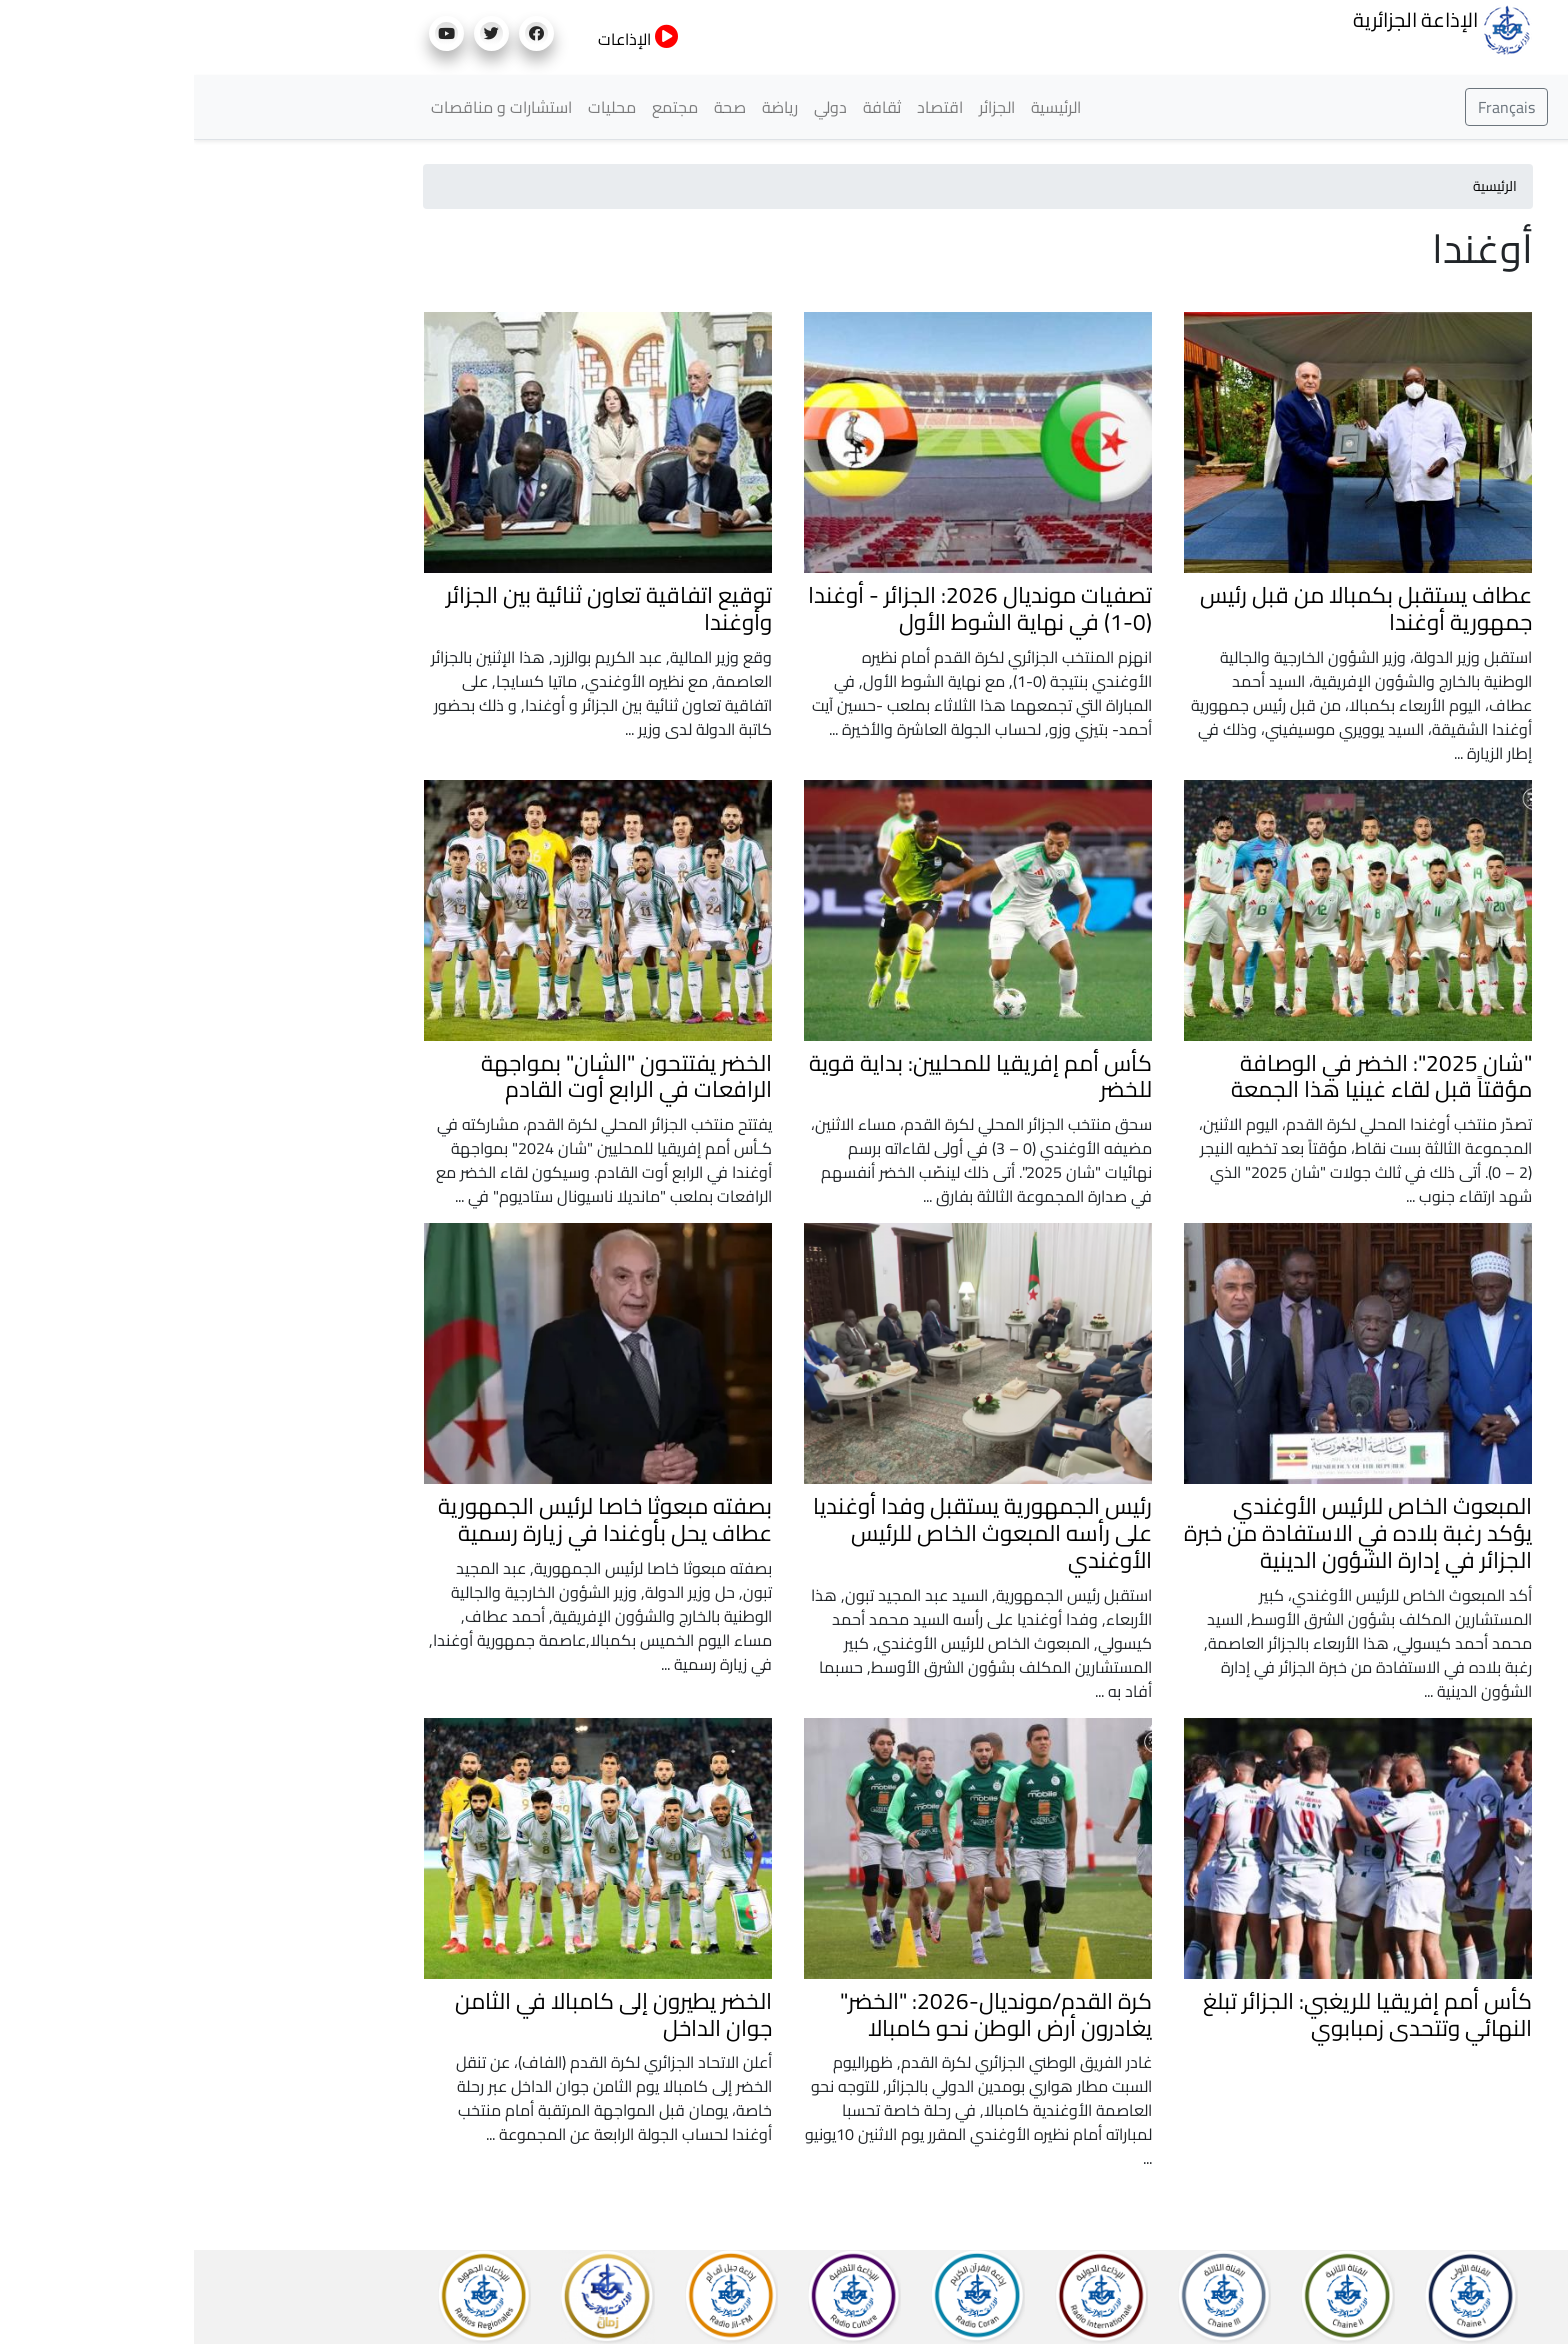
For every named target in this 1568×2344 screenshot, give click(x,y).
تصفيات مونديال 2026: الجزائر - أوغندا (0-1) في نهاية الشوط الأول (786, 608)
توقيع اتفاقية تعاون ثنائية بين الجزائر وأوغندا (415, 608)
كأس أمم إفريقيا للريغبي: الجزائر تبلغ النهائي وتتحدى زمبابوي (1173, 2014)
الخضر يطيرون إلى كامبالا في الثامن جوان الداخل (419, 2014)
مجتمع (481, 107)
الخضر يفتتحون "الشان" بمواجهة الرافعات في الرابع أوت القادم (432, 1076)
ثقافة (688, 107)
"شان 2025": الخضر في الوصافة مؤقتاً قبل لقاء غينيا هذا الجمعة (1187, 1076)
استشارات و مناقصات (307, 107)
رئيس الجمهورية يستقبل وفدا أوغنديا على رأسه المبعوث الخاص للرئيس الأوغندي (788, 1533)
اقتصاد (746, 107)
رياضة (586, 107)
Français (1312, 107)
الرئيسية (862, 107)
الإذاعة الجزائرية (1248, 28)
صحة (536, 107)
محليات (418, 107)
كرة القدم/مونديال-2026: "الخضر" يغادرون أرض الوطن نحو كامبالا (802, 2014)
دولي (636, 107)
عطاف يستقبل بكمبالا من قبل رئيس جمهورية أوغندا (1172, 608)
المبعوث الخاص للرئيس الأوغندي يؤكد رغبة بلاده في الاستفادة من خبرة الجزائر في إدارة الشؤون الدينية (1164, 1533)
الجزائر (803, 107)
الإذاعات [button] (444, 39)
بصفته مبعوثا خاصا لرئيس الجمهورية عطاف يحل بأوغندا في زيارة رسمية (411, 1519)
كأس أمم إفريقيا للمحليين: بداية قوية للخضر (786, 1076)
